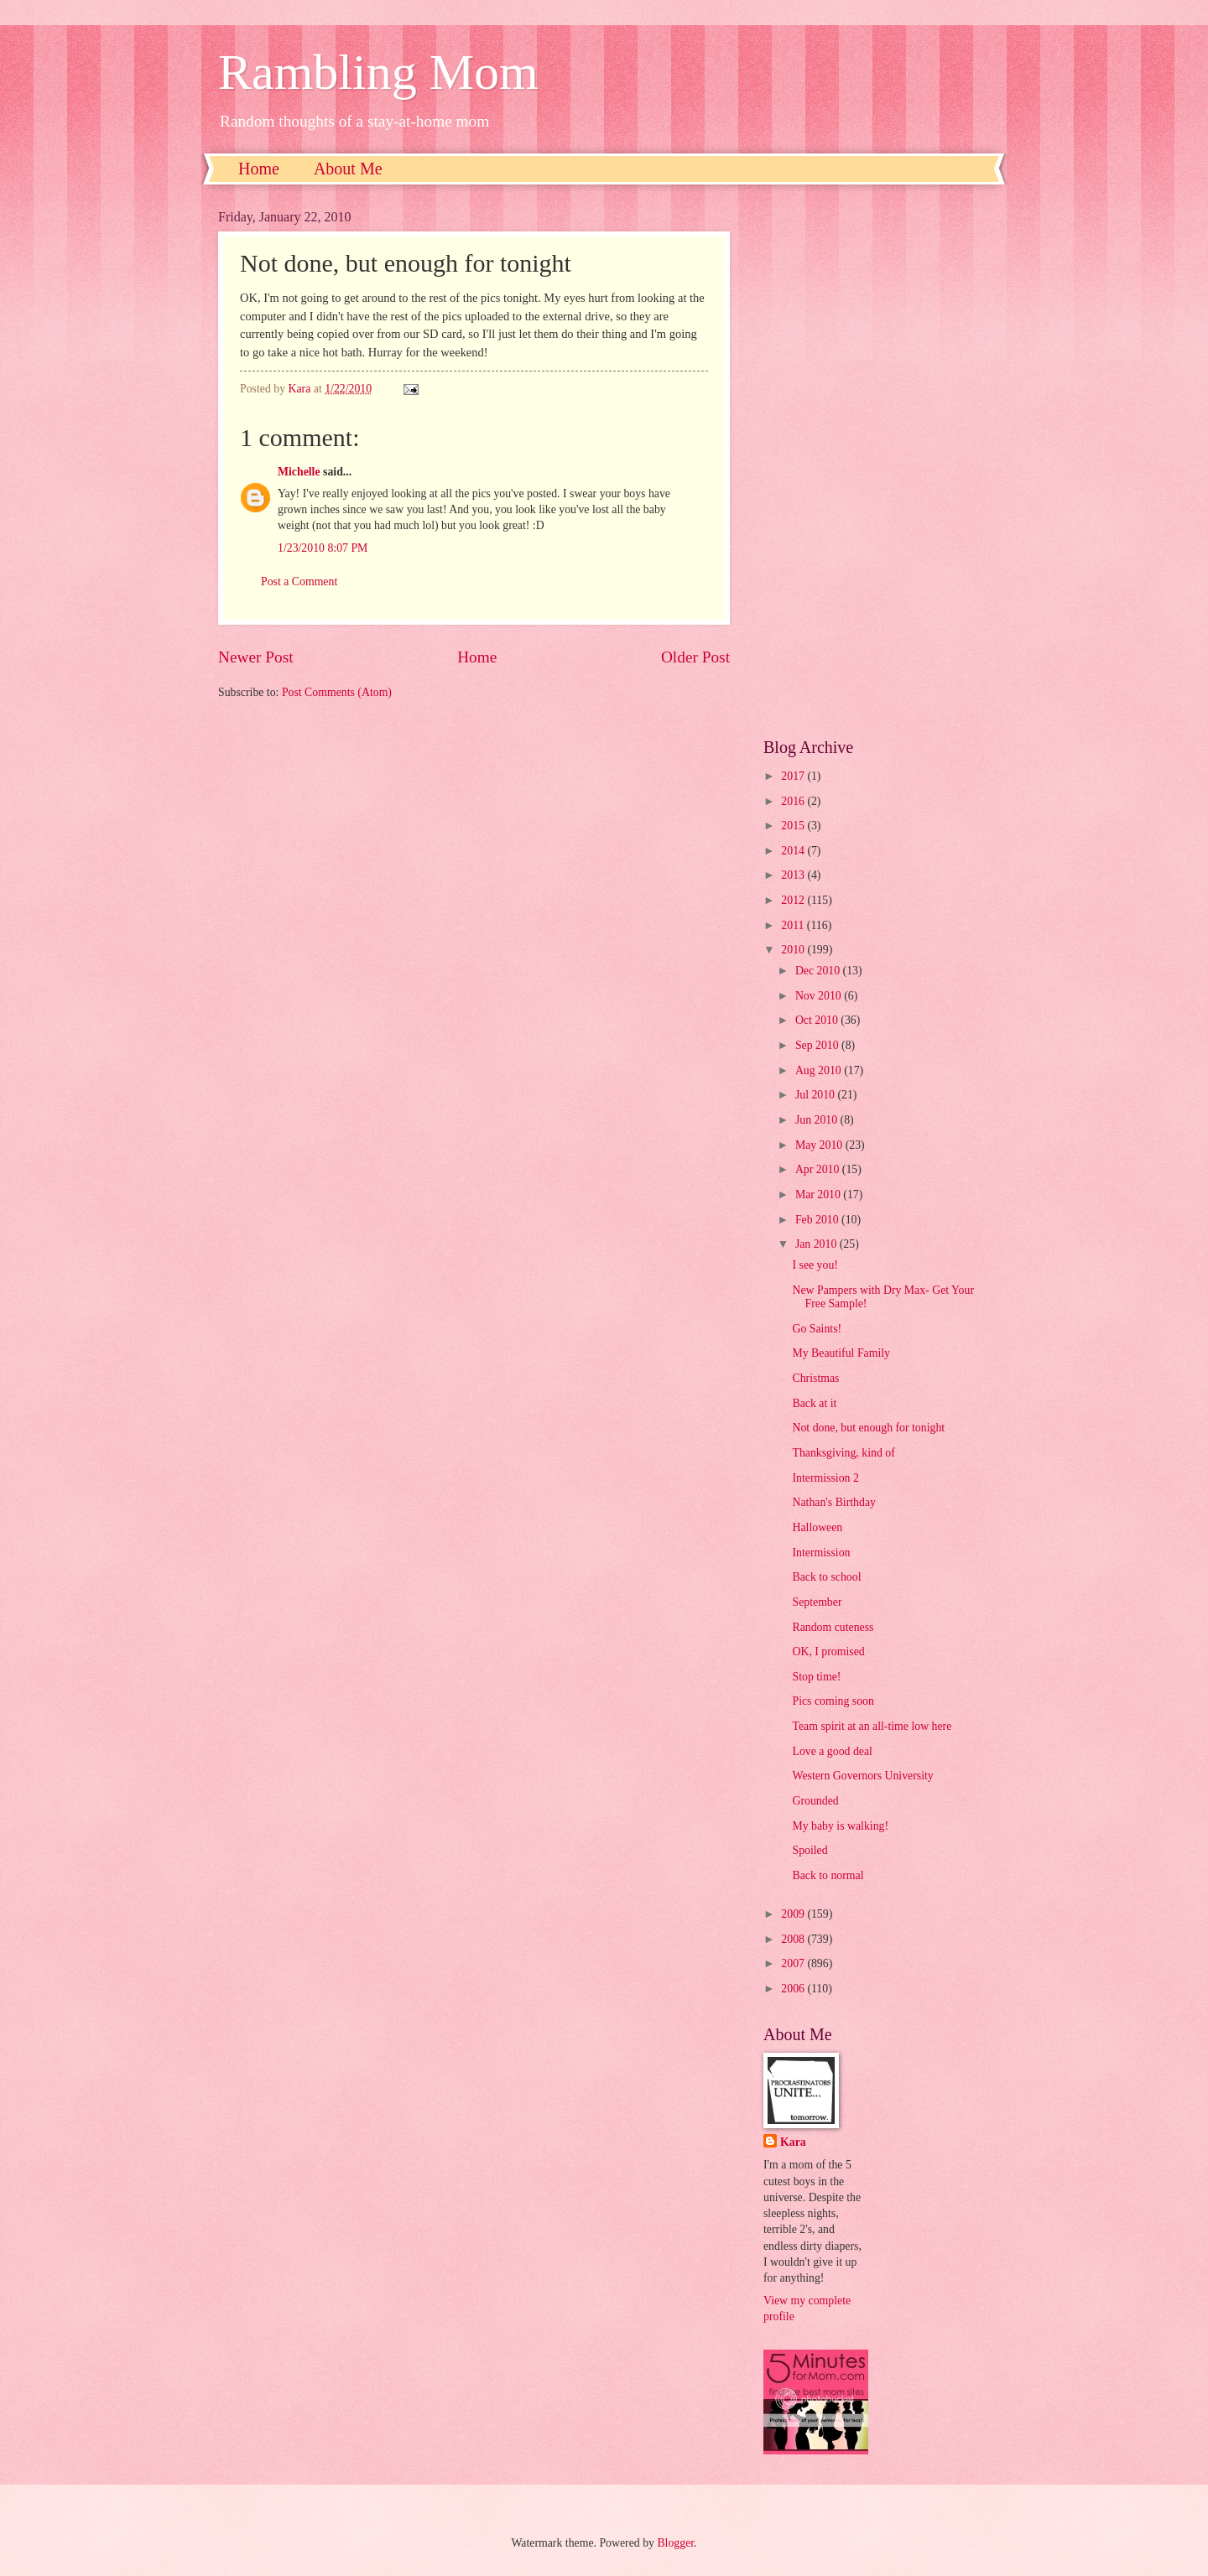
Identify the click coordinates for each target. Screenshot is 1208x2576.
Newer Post (256, 657)
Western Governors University (862, 1775)
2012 (794, 900)
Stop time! (816, 1676)
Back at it (814, 1403)
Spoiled (809, 1850)
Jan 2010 (817, 1244)
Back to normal (827, 1875)
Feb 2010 (818, 1219)
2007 (794, 1963)
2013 (794, 875)
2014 (794, 850)
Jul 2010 (816, 1094)
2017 (794, 776)
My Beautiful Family (841, 1353)
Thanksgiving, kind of (843, 1452)
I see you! (814, 1265)
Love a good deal (832, 1751)
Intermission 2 (825, 1478)
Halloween (817, 1527)
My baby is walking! (840, 1826)
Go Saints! (816, 1328)
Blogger (675, 2543)
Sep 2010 (818, 1045)
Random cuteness (832, 1627)
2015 (794, 825)
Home (258, 168)
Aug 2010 (819, 1070)
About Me (348, 168)
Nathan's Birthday (833, 1502)
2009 (794, 1914)
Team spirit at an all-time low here (871, 1726)
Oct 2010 (818, 1020)
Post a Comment (299, 581)
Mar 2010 (819, 1194)
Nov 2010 (819, 995)
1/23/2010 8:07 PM (322, 548)
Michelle (299, 471)
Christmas (815, 1378)
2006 (794, 1988)
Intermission (821, 1552)
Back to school (826, 1577)
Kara (793, 2142)
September (816, 1602)
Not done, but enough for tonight (868, 1427)
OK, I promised (828, 1651)
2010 (794, 949)
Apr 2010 (818, 1169)
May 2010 (820, 1145)
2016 (794, 801)
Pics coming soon (832, 1701)
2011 (794, 925)
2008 (794, 1939)
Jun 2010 (818, 1120)
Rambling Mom (378, 72)
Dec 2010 (819, 970)
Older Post (695, 657)
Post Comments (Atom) (337, 692)
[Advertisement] (876, 461)
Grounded (815, 1800)
